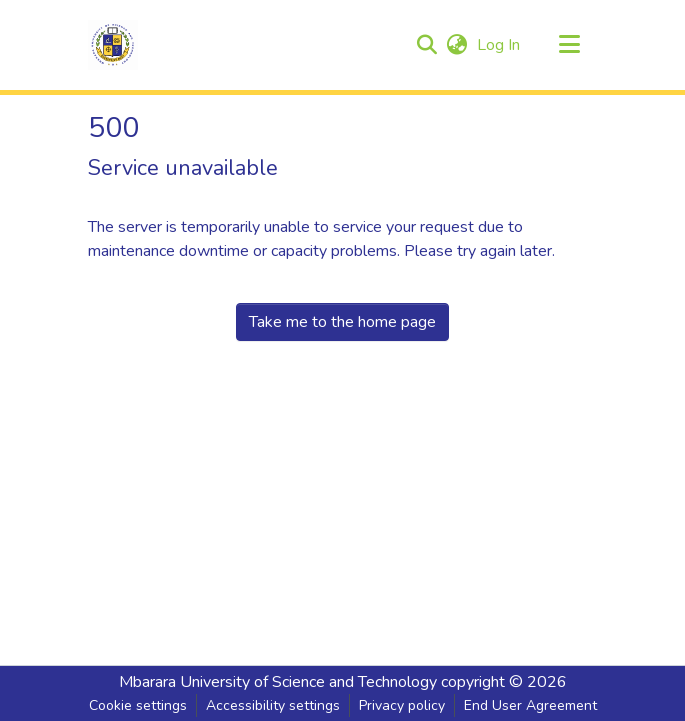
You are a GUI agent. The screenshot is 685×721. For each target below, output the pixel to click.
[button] (113, 45)
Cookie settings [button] (138, 705)
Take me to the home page (342, 322)
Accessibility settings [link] (273, 705)
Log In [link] (499, 45)
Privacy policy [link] (402, 705)
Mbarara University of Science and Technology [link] (278, 682)
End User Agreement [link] (530, 705)
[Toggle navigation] (570, 45)
